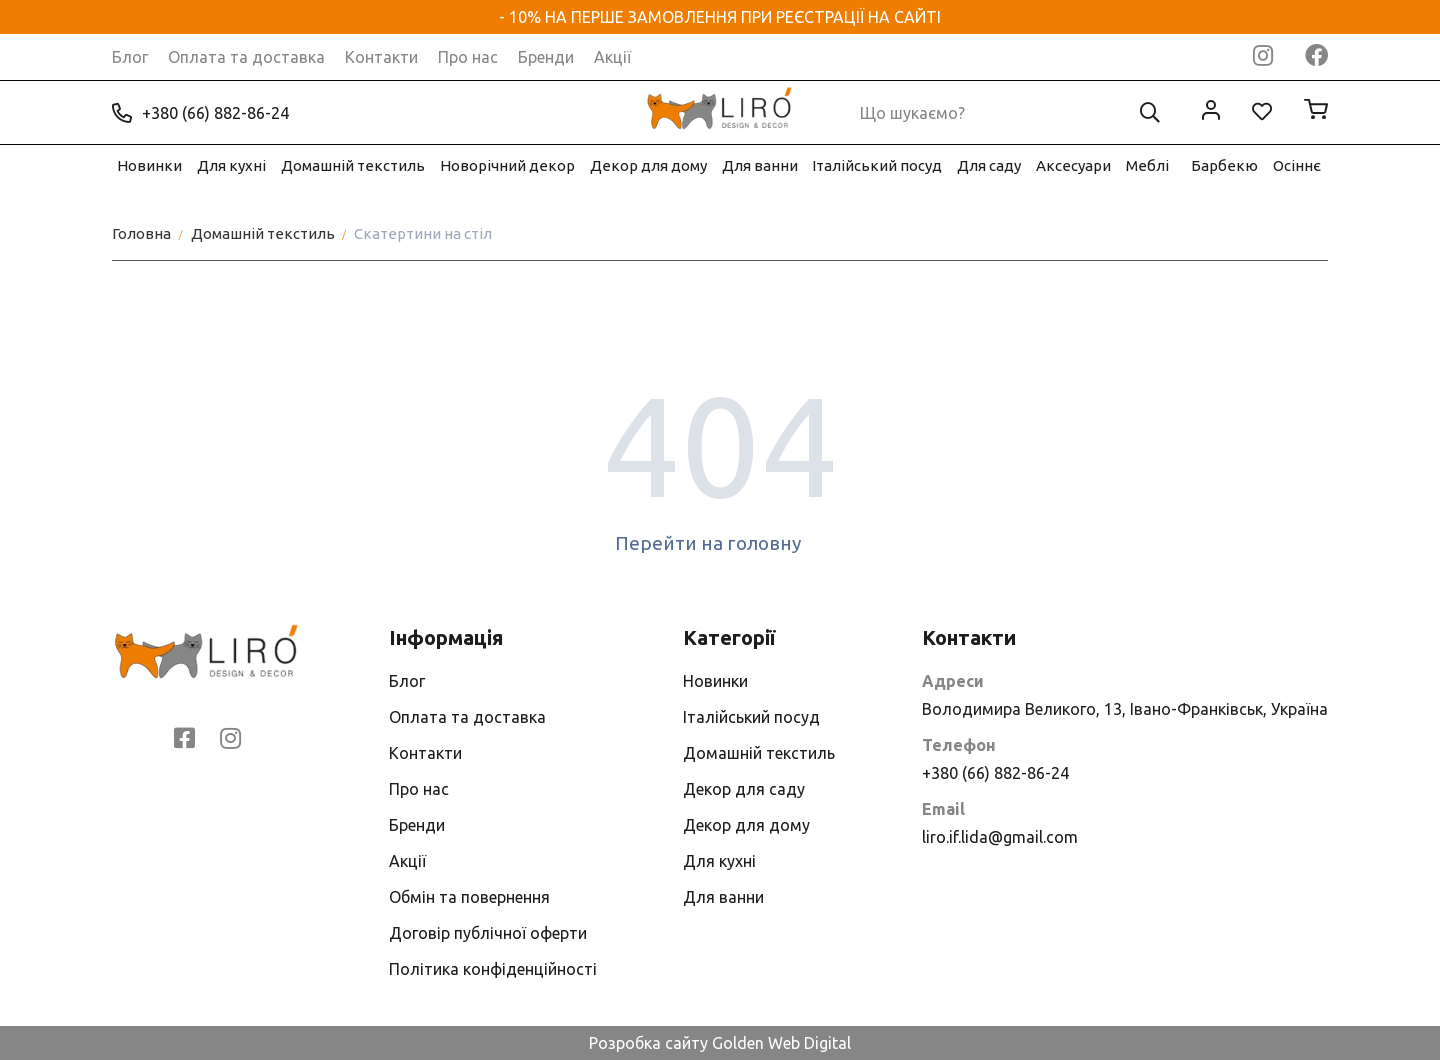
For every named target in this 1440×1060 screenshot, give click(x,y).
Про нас (468, 57)
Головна (141, 233)
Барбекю (1224, 165)
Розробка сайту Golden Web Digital (720, 1043)
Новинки (149, 165)
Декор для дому (648, 165)
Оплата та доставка (246, 57)
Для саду (989, 165)
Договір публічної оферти (488, 933)
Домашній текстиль (353, 165)
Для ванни (760, 165)
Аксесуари (1073, 165)
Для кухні (231, 165)
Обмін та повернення (469, 897)
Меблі (1147, 165)
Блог (130, 57)
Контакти (381, 57)
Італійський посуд (877, 165)
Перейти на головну (720, 543)
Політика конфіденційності (493, 969)
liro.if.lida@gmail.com (1000, 837)
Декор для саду (744, 789)
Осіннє (1297, 165)
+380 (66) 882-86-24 (200, 113)
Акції (612, 57)
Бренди (546, 57)
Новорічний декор (507, 165)
